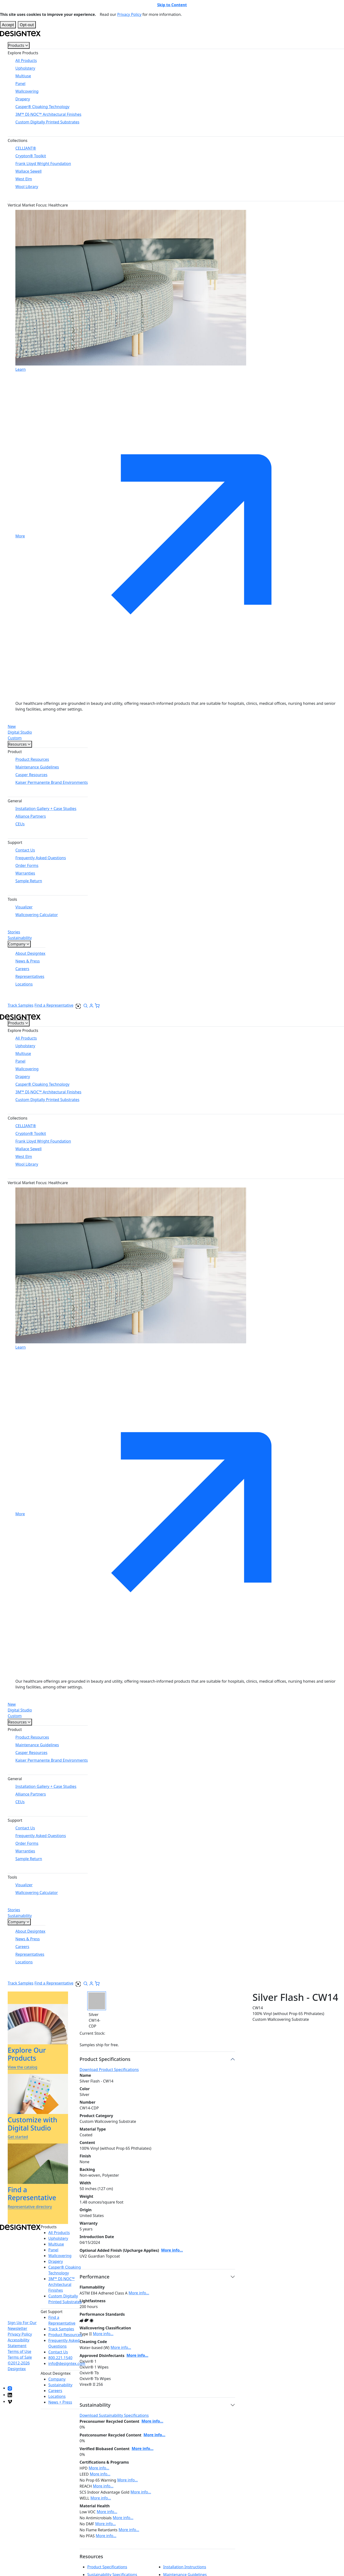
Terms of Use (19, 2351)
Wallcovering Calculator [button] (36, 914)
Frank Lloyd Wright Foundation (43, 163)
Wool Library (26, 186)
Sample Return (28, 880)
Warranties (25, 873)
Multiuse (23, 76)
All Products (26, 60)
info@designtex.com (66, 2363)
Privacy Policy (129, 14)
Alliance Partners (30, 816)
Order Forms (26, 865)
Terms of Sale (20, 2357)
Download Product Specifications (109, 2069)
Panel (20, 83)
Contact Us (25, 850)
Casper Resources (31, 774)
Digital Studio (20, 732)
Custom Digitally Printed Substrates (47, 122)
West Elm (23, 179)
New (12, 726)
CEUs (20, 824)
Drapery (22, 99)
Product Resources (32, 759)
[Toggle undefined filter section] (157, 2059)
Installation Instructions (184, 2567)
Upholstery (25, 68)
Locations (24, 984)
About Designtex (30, 953)
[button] (97, 1005)
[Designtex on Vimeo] (10, 2401)
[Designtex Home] (172, 33)
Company (57, 2379)
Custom (15, 738)
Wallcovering (26, 91)
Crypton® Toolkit (30, 155)
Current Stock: (92, 2033)
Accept (8, 24)
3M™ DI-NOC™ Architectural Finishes (48, 114)
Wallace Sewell (28, 171)
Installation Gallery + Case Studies (45, 808)
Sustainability (20, 937)
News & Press (27, 961)
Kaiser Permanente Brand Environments (51, 782)
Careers (22, 968)
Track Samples (20, 1005)
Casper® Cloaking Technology (42, 106)
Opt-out (27, 24)
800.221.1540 (60, 2357)
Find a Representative (53, 1005)
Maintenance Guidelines (37, 767)
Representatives (29, 976)
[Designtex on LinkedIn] (10, 2394)
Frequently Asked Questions (40, 857)
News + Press (60, 2402)
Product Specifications (107, 2567)
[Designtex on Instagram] (10, 2388)
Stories (14, 932)
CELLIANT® (25, 148)
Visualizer (24, 907)
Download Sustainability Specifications (114, 2415)
